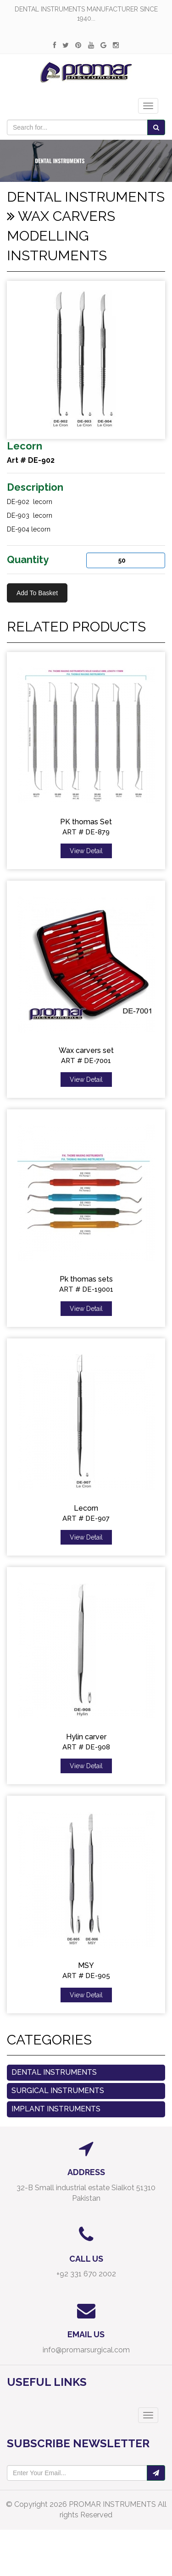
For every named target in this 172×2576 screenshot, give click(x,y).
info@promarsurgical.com (86, 2350)
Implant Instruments (55, 2109)
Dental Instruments (54, 2072)
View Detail (86, 851)
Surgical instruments (57, 2090)
